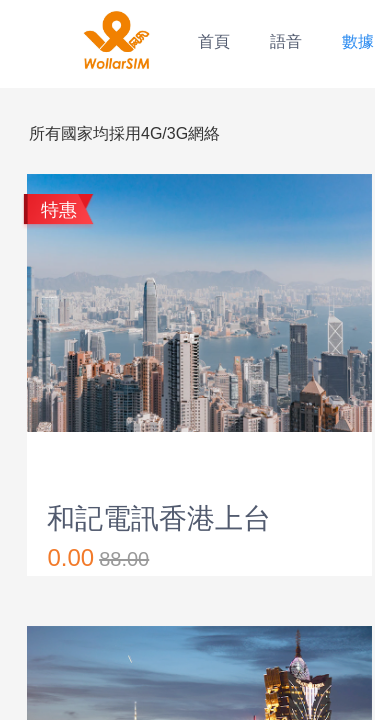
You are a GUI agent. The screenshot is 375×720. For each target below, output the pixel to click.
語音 (286, 41)
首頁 (214, 41)
